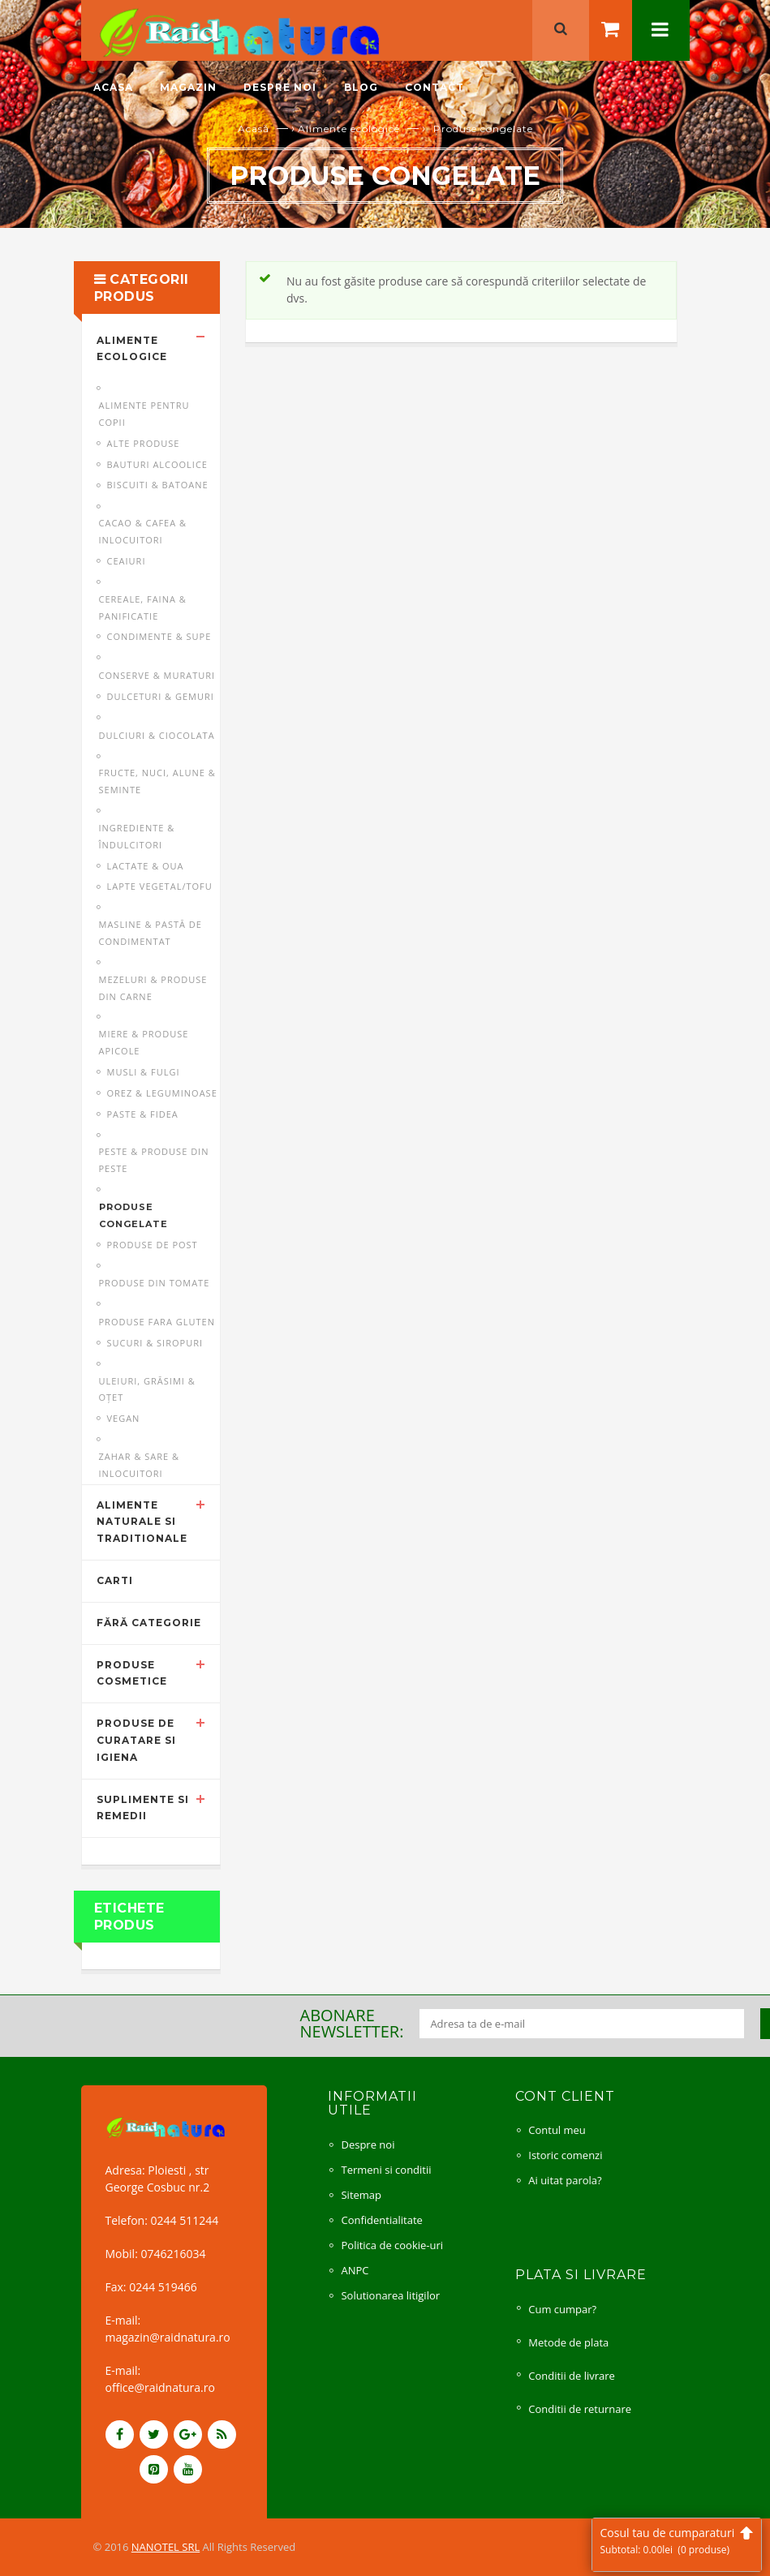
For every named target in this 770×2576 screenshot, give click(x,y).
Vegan (123, 1418)
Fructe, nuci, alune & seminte (157, 781)
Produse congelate (133, 1215)
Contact (434, 87)
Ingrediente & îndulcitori (137, 836)
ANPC (354, 2270)
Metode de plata (568, 2342)
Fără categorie (149, 1622)
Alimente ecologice (349, 128)
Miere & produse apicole (144, 1042)
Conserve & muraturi (157, 675)
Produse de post (152, 1245)
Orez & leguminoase (162, 1093)
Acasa (113, 87)
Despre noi (279, 87)
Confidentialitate (381, 2220)
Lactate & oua (145, 866)
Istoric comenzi (565, 2155)
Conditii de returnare (579, 2409)
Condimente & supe (159, 636)
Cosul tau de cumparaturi (676, 2541)
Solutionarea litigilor (390, 2295)
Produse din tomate (154, 1283)
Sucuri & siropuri (155, 1343)
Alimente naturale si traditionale (142, 1522)
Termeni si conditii (386, 2169)
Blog (361, 87)
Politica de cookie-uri (392, 2245)
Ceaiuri (126, 561)
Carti (115, 1580)
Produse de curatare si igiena (136, 1740)
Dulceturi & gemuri (160, 696)
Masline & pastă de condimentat (150, 932)
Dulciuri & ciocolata (157, 735)
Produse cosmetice (132, 1673)
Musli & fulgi (143, 1072)
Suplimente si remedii (143, 1808)
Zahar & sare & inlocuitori (139, 1464)
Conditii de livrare (571, 2375)
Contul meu (557, 2130)
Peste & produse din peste (154, 1159)
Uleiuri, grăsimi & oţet (147, 1389)
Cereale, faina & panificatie (143, 607)
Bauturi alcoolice (157, 464)
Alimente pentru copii (144, 413)
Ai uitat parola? (564, 2180)
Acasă (253, 128)
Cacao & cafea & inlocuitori (143, 531)
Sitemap (361, 2194)
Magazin (188, 87)
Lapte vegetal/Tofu (160, 886)
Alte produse (143, 443)
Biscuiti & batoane (158, 485)
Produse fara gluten (157, 1322)
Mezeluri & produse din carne (153, 987)
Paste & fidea (143, 1114)
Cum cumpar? (562, 2309)
